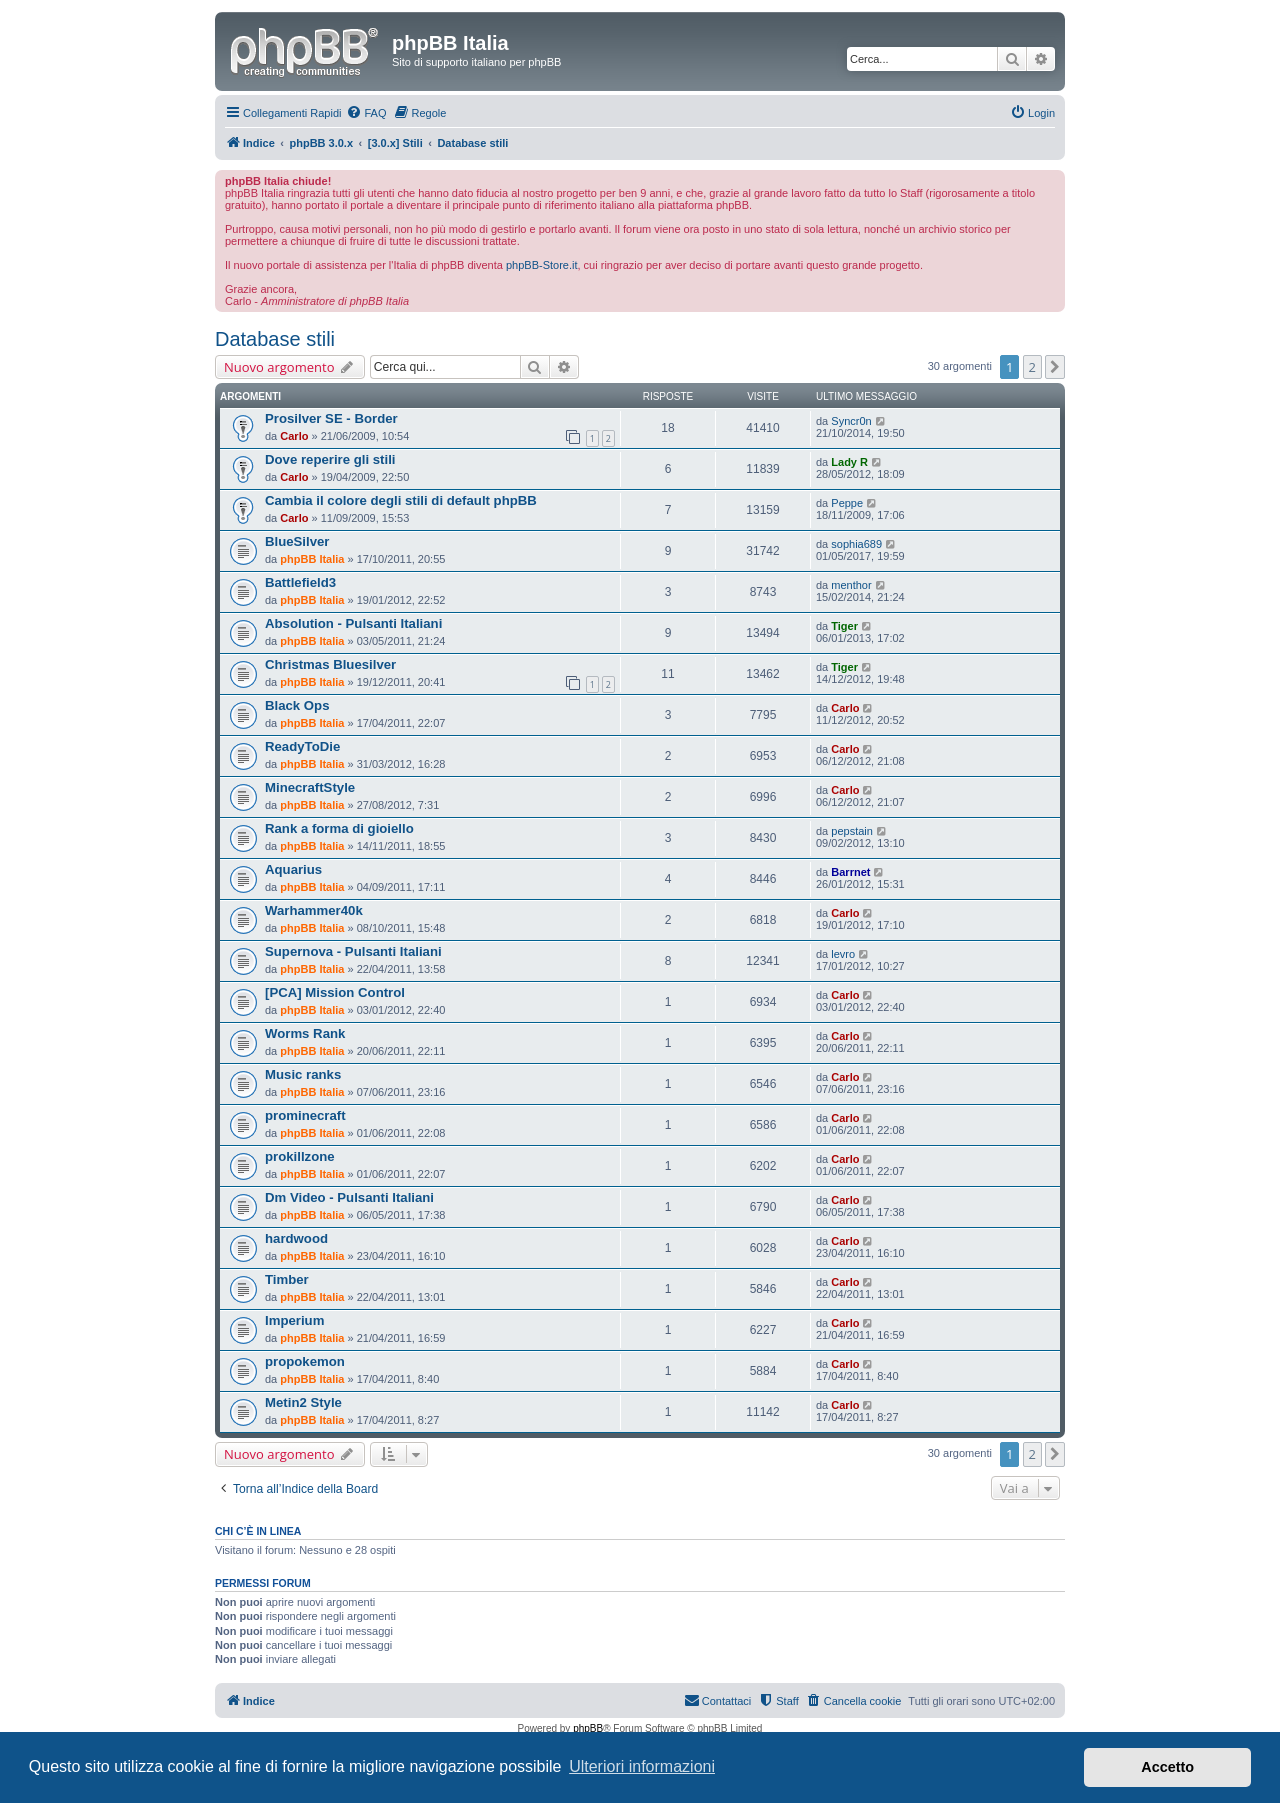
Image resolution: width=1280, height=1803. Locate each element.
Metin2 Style (303, 1402)
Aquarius (293, 869)
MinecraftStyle (310, 787)
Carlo (294, 436)
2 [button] (1032, 367)
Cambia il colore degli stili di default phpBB (401, 500)
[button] (1055, 367)
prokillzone (300, 1156)
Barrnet (850, 872)
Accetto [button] (1167, 1767)
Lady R (849, 462)
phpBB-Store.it (542, 265)
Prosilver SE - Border (331, 418)
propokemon (305, 1361)
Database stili (275, 339)
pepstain (852, 831)
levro (843, 954)
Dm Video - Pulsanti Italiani (349, 1197)
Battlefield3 (300, 582)
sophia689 (856, 544)
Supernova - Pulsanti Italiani (353, 951)
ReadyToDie (302, 746)
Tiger (844, 626)
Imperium (294, 1320)
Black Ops (297, 705)
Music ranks (303, 1074)
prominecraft (305, 1115)
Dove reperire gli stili (330, 459)
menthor (851, 585)
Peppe (847, 503)
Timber (287, 1279)
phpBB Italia (312, 559)
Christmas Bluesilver (330, 664)
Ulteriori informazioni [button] (642, 1766)
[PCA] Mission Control (335, 992)
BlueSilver (297, 541)
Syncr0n (851, 421)
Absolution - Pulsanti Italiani (353, 623)
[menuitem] (366, 113)
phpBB (588, 1728)
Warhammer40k (314, 910)
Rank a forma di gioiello (339, 828)
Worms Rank (305, 1033)
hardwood (296, 1238)
